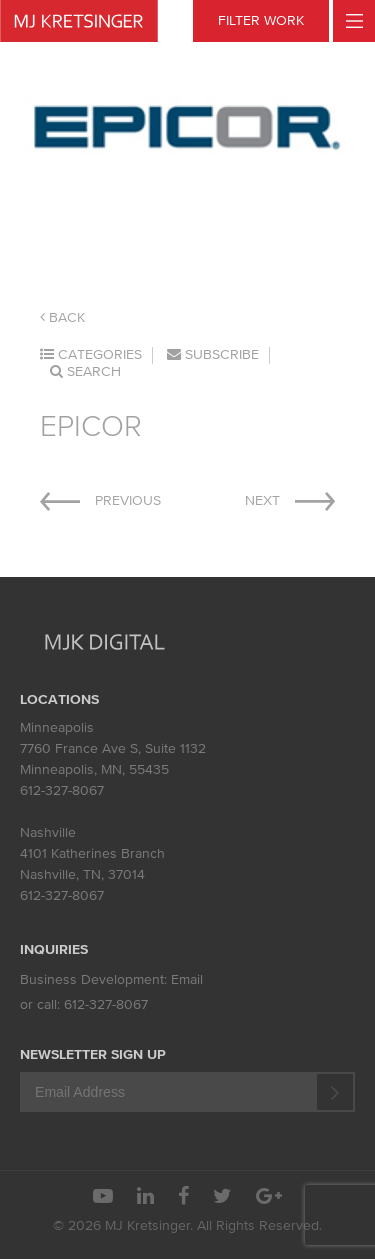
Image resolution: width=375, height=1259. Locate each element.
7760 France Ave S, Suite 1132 (113, 748)
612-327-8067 (62, 790)
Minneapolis (57, 727)
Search (85, 371)
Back (62, 317)
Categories (91, 354)
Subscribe (213, 354)
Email (187, 979)
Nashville (48, 832)
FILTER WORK (261, 20)
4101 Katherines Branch (92, 853)
